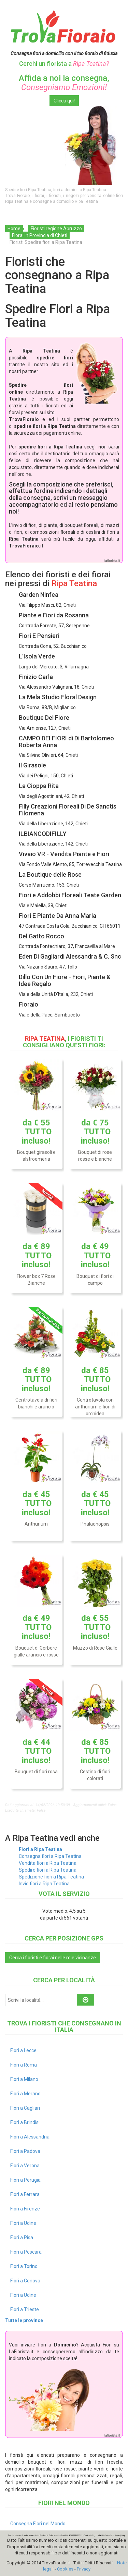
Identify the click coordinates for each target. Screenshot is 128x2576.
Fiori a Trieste (24, 2309)
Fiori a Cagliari (25, 2108)
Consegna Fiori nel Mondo (38, 2523)
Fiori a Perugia (25, 2180)
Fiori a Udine (23, 2223)
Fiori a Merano (25, 2093)
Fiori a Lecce (23, 2050)
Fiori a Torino (24, 2266)
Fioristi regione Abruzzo (56, 228)
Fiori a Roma (23, 2065)
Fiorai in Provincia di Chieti (39, 235)
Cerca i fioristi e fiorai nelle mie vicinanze (52, 1957)
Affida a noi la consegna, (64, 82)
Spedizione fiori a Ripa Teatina (51, 1876)
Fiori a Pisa (21, 2237)
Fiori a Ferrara (25, 2194)
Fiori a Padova (25, 2151)
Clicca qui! (64, 100)
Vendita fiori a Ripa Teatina (47, 1863)
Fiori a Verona (25, 2165)
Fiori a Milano (24, 2079)
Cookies (65, 2569)
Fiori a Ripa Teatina (40, 1849)
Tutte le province (24, 2320)
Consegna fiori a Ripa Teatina (50, 1856)
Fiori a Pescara (26, 2252)
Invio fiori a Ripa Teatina (44, 1883)
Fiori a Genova (25, 2280)
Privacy (83, 2569)
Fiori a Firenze (25, 2208)
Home (14, 228)
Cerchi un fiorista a (64, 63)
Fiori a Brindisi (25, 2122)
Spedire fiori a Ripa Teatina (47, 1870)
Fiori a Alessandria (29, 2137)
